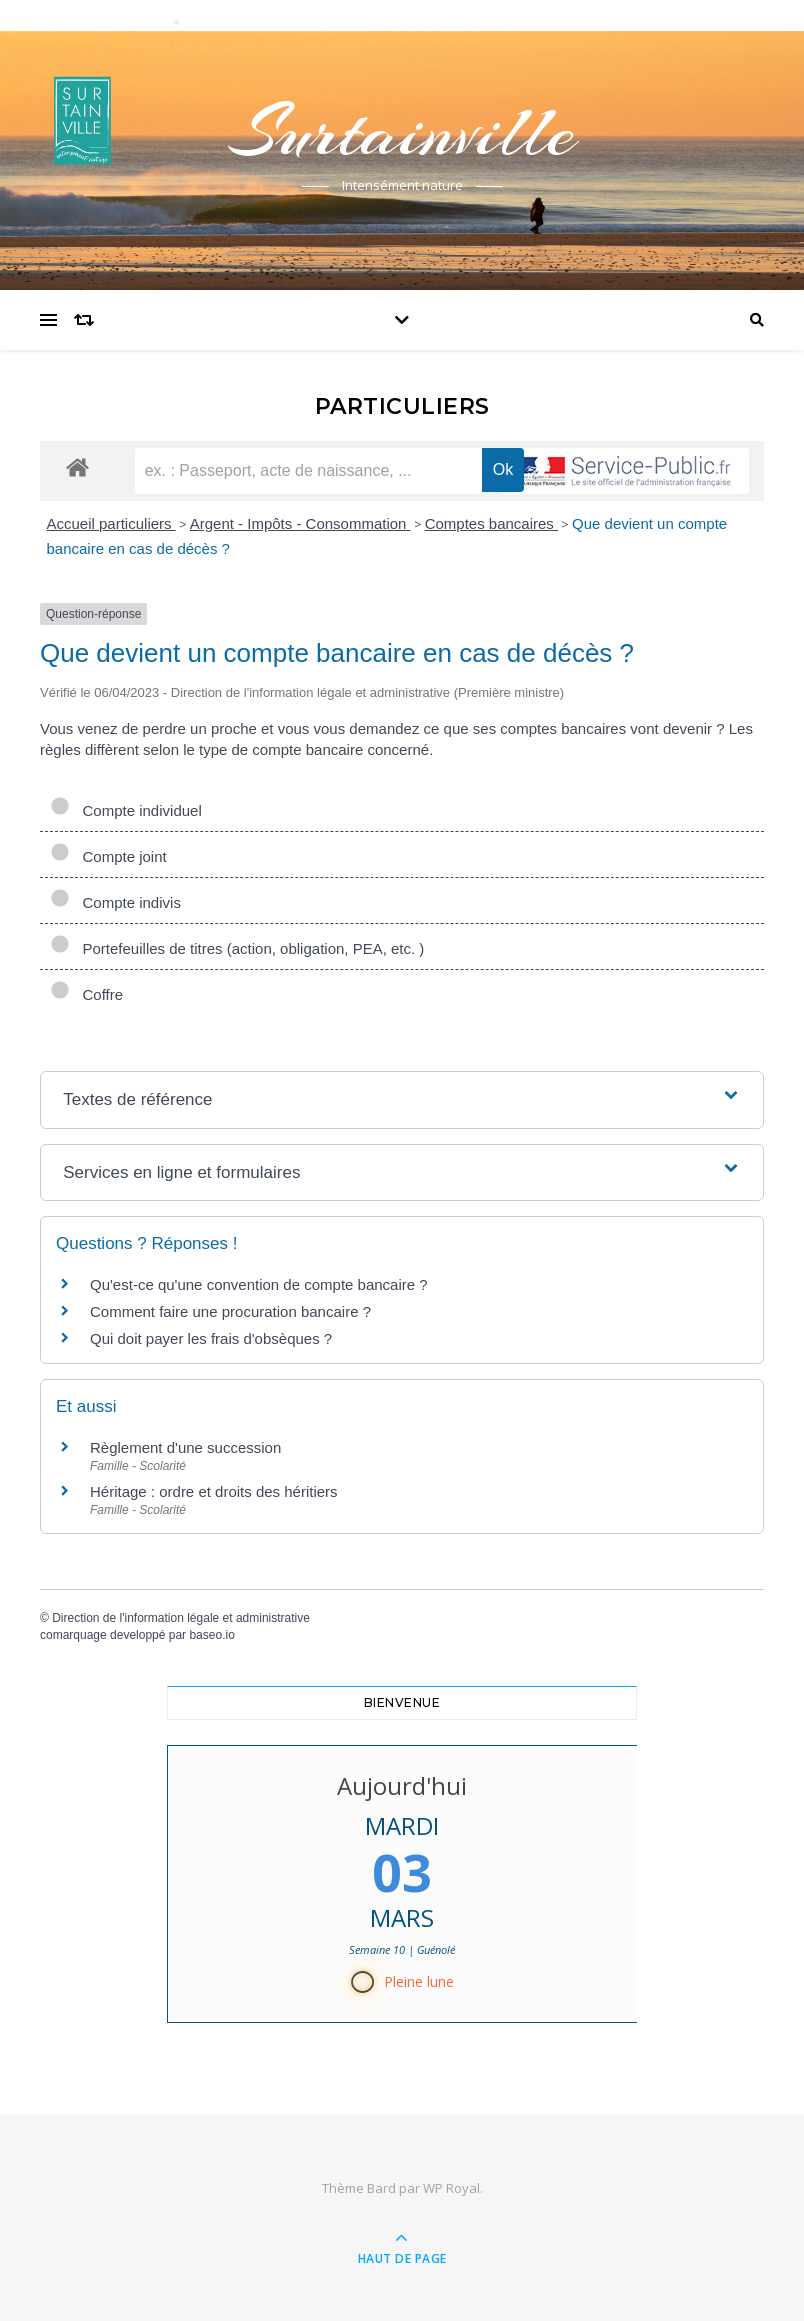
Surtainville (402, 132)
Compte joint (108, 856)
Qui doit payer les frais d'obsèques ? (211, 1338)
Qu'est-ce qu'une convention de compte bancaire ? (259, 1284)
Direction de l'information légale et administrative (181, 1618)
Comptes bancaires (491, 523)
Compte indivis (115, 902)
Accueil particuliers (111, 523)
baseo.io (211, 1635)
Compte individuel (126, 810)
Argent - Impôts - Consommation (300, 523)
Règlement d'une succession (185, 1447)
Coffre (86, 994)
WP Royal (451, 2188)
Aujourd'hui (402, 1785)
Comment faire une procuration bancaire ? (230, 1311)
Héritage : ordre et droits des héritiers (214, 1491)
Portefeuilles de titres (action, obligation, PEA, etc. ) (237, 948)
